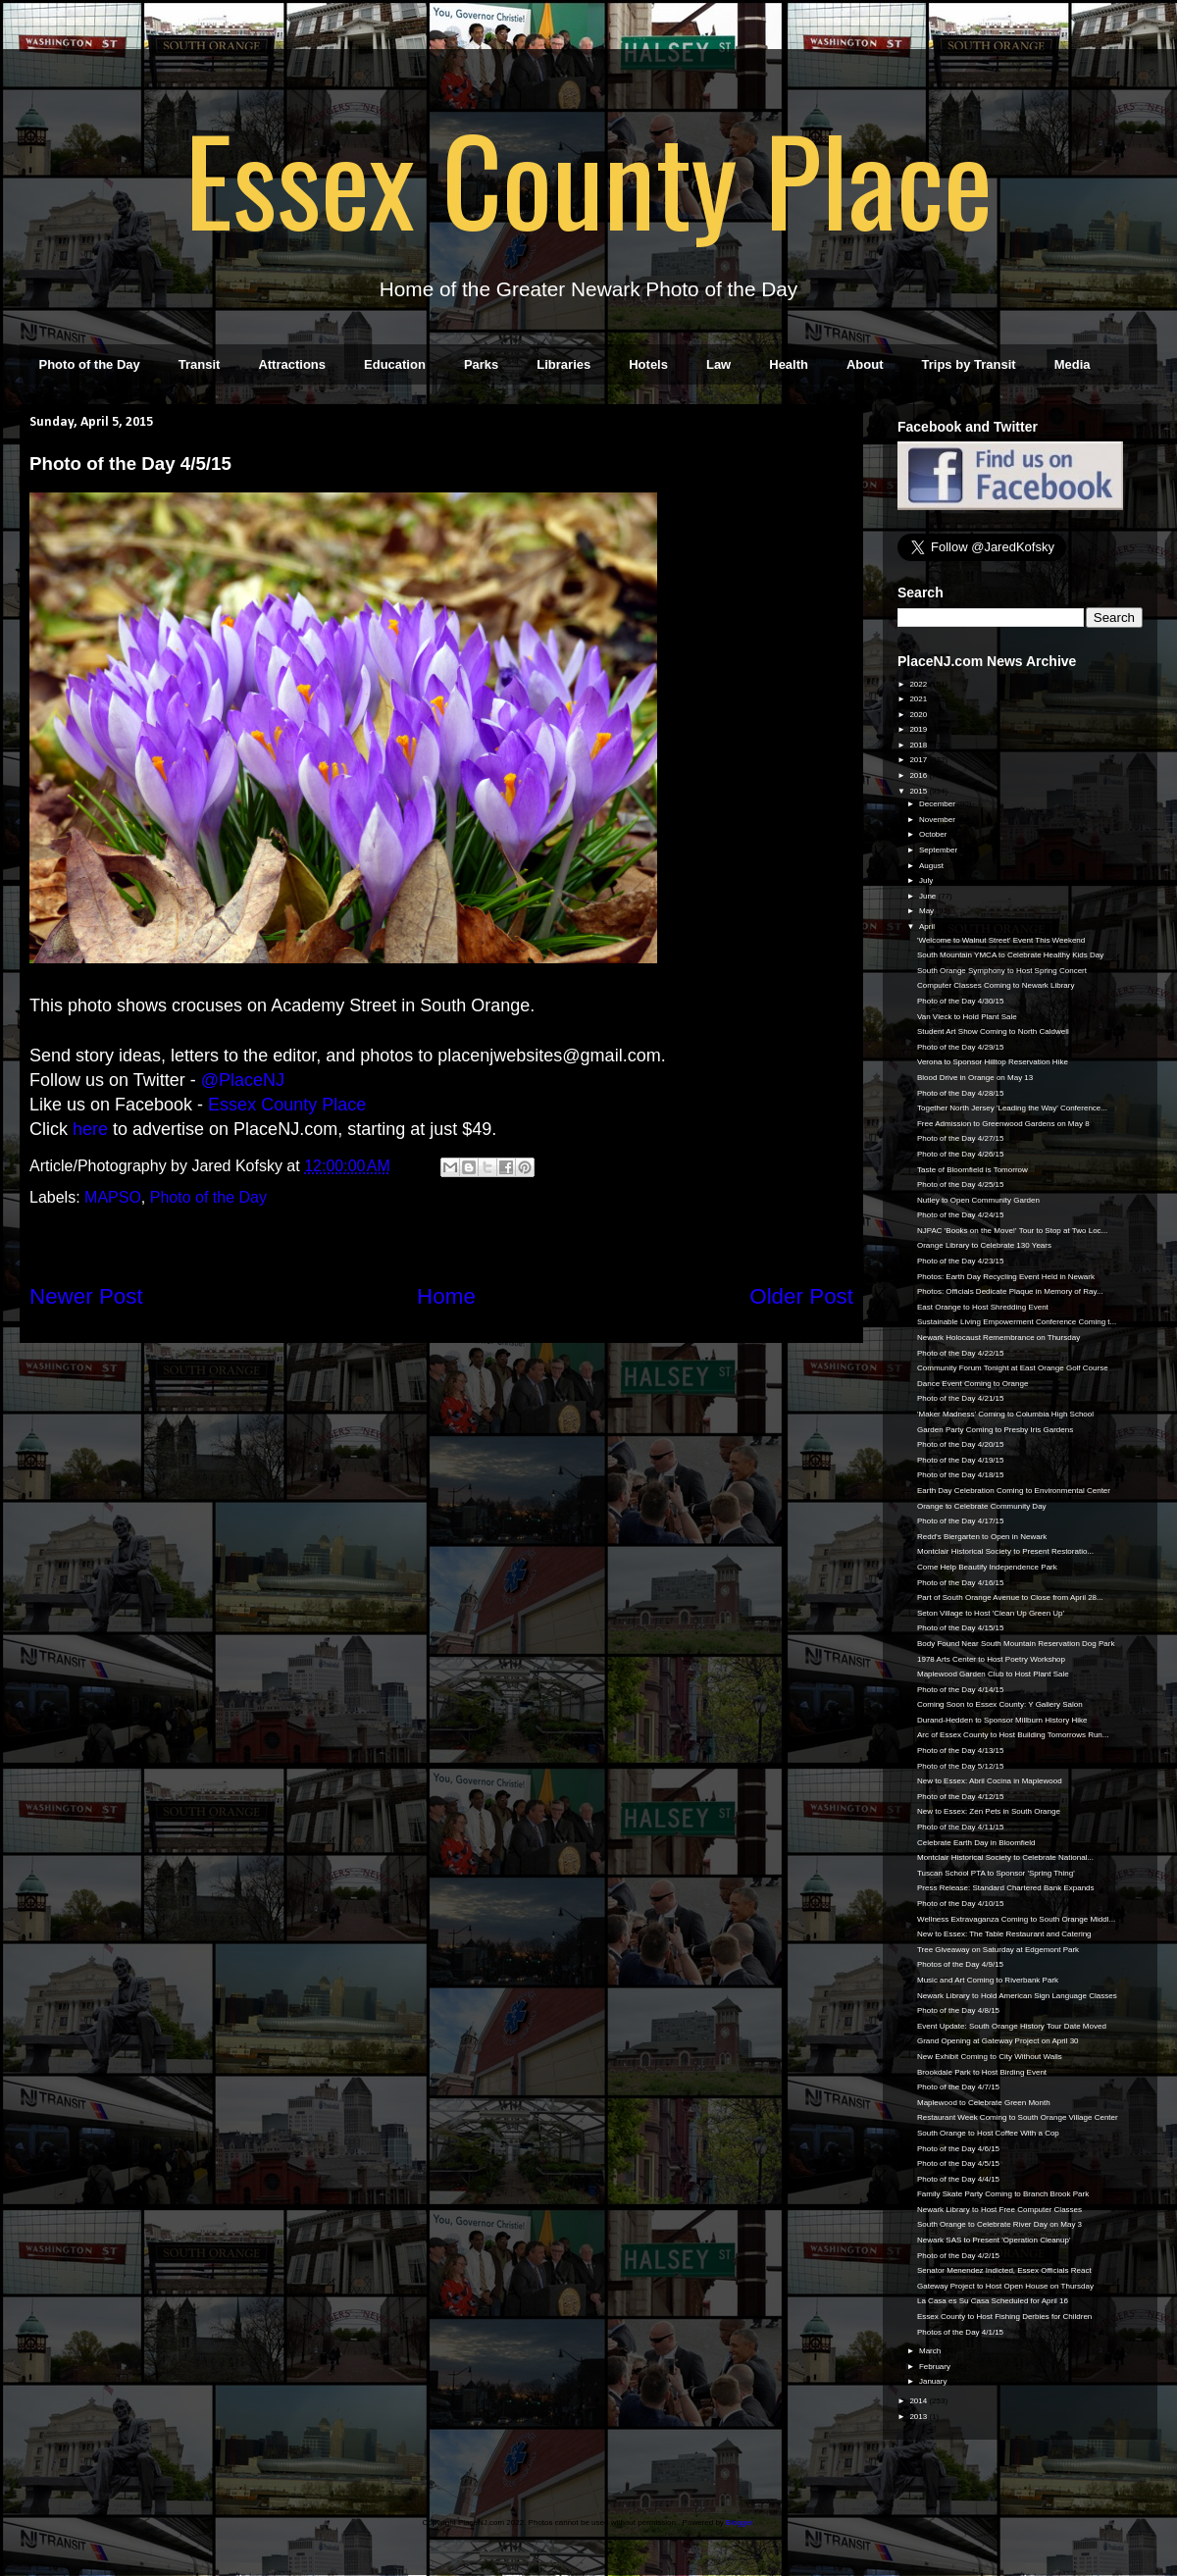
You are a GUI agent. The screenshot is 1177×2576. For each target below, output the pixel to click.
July (927, 880)
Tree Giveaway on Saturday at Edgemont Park (998, 1949)
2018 (919, 745)
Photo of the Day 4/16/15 (960, 1582)
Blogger (739, 2522)
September (939, 850)
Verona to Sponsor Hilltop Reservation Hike (992, 1061)
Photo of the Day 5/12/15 (960, 1766)
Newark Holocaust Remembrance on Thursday (998, 1337)
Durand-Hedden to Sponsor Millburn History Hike (1002, 1720)
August (932, 865)
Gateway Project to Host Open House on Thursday (1005, 2286)
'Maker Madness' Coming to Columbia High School (1005, 1414)
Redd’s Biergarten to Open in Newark (982, 1536)
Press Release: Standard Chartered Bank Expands (1006, 1887)
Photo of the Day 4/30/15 (960, 1001)
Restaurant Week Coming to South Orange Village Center (1017, 2117)
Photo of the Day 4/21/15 (960, 1398)
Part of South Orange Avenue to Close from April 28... (1010, 1597)
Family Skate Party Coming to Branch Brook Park (1003, 2194)
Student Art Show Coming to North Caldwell (993, 1031)
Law (718, 364)
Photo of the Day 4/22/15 (960, 1353)
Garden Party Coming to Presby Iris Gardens (995, 1429)
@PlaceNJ (242, 1080)
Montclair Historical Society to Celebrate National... (1005, 1857)
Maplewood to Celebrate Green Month (983, 2102)
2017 (919, 759)
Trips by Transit (969, 364)
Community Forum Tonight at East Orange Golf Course (1012, 1368)
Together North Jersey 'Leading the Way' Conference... (1012, 1108)
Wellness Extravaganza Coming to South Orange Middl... (1016, 1919)
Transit (200, 364)
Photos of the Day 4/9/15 (960, 1964)
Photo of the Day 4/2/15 (958, 2255)
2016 (919, 775)
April (928, 926)
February (935, 2366)
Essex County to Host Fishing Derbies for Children (1004, 2316)
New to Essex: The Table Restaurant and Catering (1004, 1934)
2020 (919, 714)
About (865, 364)
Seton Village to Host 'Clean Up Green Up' (990, 1613)
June (929, 896)
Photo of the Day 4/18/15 (960, 1474)
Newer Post (86, 1296)
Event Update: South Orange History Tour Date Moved (1011, 2026)
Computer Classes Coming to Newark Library (996, 985)
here (90, 1129)
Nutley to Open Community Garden (978, 1200)
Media (1072, 364)
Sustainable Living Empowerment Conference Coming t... (1016, 1321)
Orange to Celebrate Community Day (982, 1506)
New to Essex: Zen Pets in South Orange (988, 1811)
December (938, 803)
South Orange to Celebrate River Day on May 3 (999, 2224)
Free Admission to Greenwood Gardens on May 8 (1003, 1123)
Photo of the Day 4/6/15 (958, 2148)
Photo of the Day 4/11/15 (960, 1827)
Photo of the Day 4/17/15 (960, 1521)
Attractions (292, 364)
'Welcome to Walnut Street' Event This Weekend (1001, 940)
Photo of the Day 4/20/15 (960, 1444)
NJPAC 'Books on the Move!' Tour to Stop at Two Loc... (1012, 1230)
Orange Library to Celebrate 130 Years (984, 1245)
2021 (919, 699)
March (931, 2350)
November (938, 819)
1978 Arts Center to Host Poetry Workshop (991, 1659)
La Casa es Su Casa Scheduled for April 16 (992, 2300)
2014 (919, 2400)
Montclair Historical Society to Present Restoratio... (1005, 1551)
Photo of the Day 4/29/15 (960, 1047)
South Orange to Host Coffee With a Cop (988, 2133)
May (927, 910)
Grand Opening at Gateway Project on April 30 (998, 2040)
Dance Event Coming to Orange (972, 1383)
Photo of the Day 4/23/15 (960, 1261)
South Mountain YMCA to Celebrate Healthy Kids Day (1010, 955)
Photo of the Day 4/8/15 (958, 2010)
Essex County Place (588, 177)
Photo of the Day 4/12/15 (960, 1796)
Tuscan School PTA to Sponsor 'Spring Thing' (996, 1873)
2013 (919, 2416)
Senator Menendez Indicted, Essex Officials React (1004, 2270)
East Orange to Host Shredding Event (983, 1307)
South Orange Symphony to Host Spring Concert (1002, 970)
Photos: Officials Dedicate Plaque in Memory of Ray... (1010, 1291)
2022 (919, 684)
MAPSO (112, 1197)
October (934, 834)
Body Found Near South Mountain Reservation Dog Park (1015, 1643)
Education (395, 364)
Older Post (801, 1296)
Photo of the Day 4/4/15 (958, 2179)
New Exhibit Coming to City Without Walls (989, 2056)
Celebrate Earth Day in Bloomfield (976, 1842)
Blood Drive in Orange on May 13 (975, 1077)
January (934, 2381)
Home (446, 1296)
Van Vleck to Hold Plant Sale (967, 1016)
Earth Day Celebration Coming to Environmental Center (1013, 1490)
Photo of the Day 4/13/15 (960, 1750)
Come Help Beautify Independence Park (987, 1567)
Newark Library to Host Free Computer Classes (999, 2209)
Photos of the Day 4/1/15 (960, 2332)
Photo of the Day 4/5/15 (958, 2163)
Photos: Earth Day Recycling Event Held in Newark (1006, 1276)
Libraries (563, 364)
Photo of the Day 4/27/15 (960, 1138)
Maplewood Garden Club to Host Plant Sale (993, 1674)
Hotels (648, 364)
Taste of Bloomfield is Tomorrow (972, 1169)
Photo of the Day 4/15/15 (960, 1627)
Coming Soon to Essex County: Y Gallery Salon (1000, 1704)
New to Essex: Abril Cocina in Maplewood (989, 1781)
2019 (919, 729)
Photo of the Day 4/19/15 (960, 1460)
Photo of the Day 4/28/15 (960, 1093)
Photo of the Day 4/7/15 (958, 2087)
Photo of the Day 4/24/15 (960, 1215)
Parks (481, 364)
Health (788, 364)
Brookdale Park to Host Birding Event (982, 2072)
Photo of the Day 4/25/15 (960, 1184)
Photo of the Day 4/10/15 (960, 1903)
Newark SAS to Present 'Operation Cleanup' (993, 2240)
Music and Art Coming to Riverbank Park (987, 1980)
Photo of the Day (89, 364)
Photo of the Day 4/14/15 (960, 1689)
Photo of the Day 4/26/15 (960, 1154)
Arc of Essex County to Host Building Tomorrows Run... (1013, 1734)
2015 (919, 791)
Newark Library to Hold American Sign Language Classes (1017, 1995)
